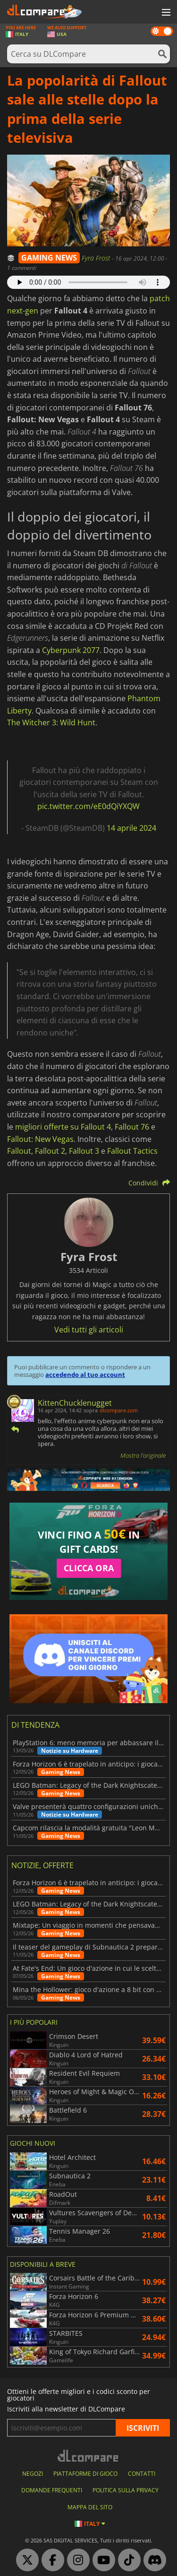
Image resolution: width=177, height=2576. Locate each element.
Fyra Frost (97, 257)
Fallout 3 (84, 1151)
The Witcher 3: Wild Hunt (51, 722)
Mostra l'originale (143, 1455)
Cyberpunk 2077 (71, 650)
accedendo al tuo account (85, 1374)
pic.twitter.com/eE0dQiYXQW (88, 806)
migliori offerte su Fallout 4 (63, 1127)
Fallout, (20, 1151)
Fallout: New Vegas (40, 1139)
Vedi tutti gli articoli (88, 1329)
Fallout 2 (50, 1151)
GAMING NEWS (49, 257)
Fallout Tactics (132, 1151)
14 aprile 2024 (131, 828)
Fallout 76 (132, 1127)
